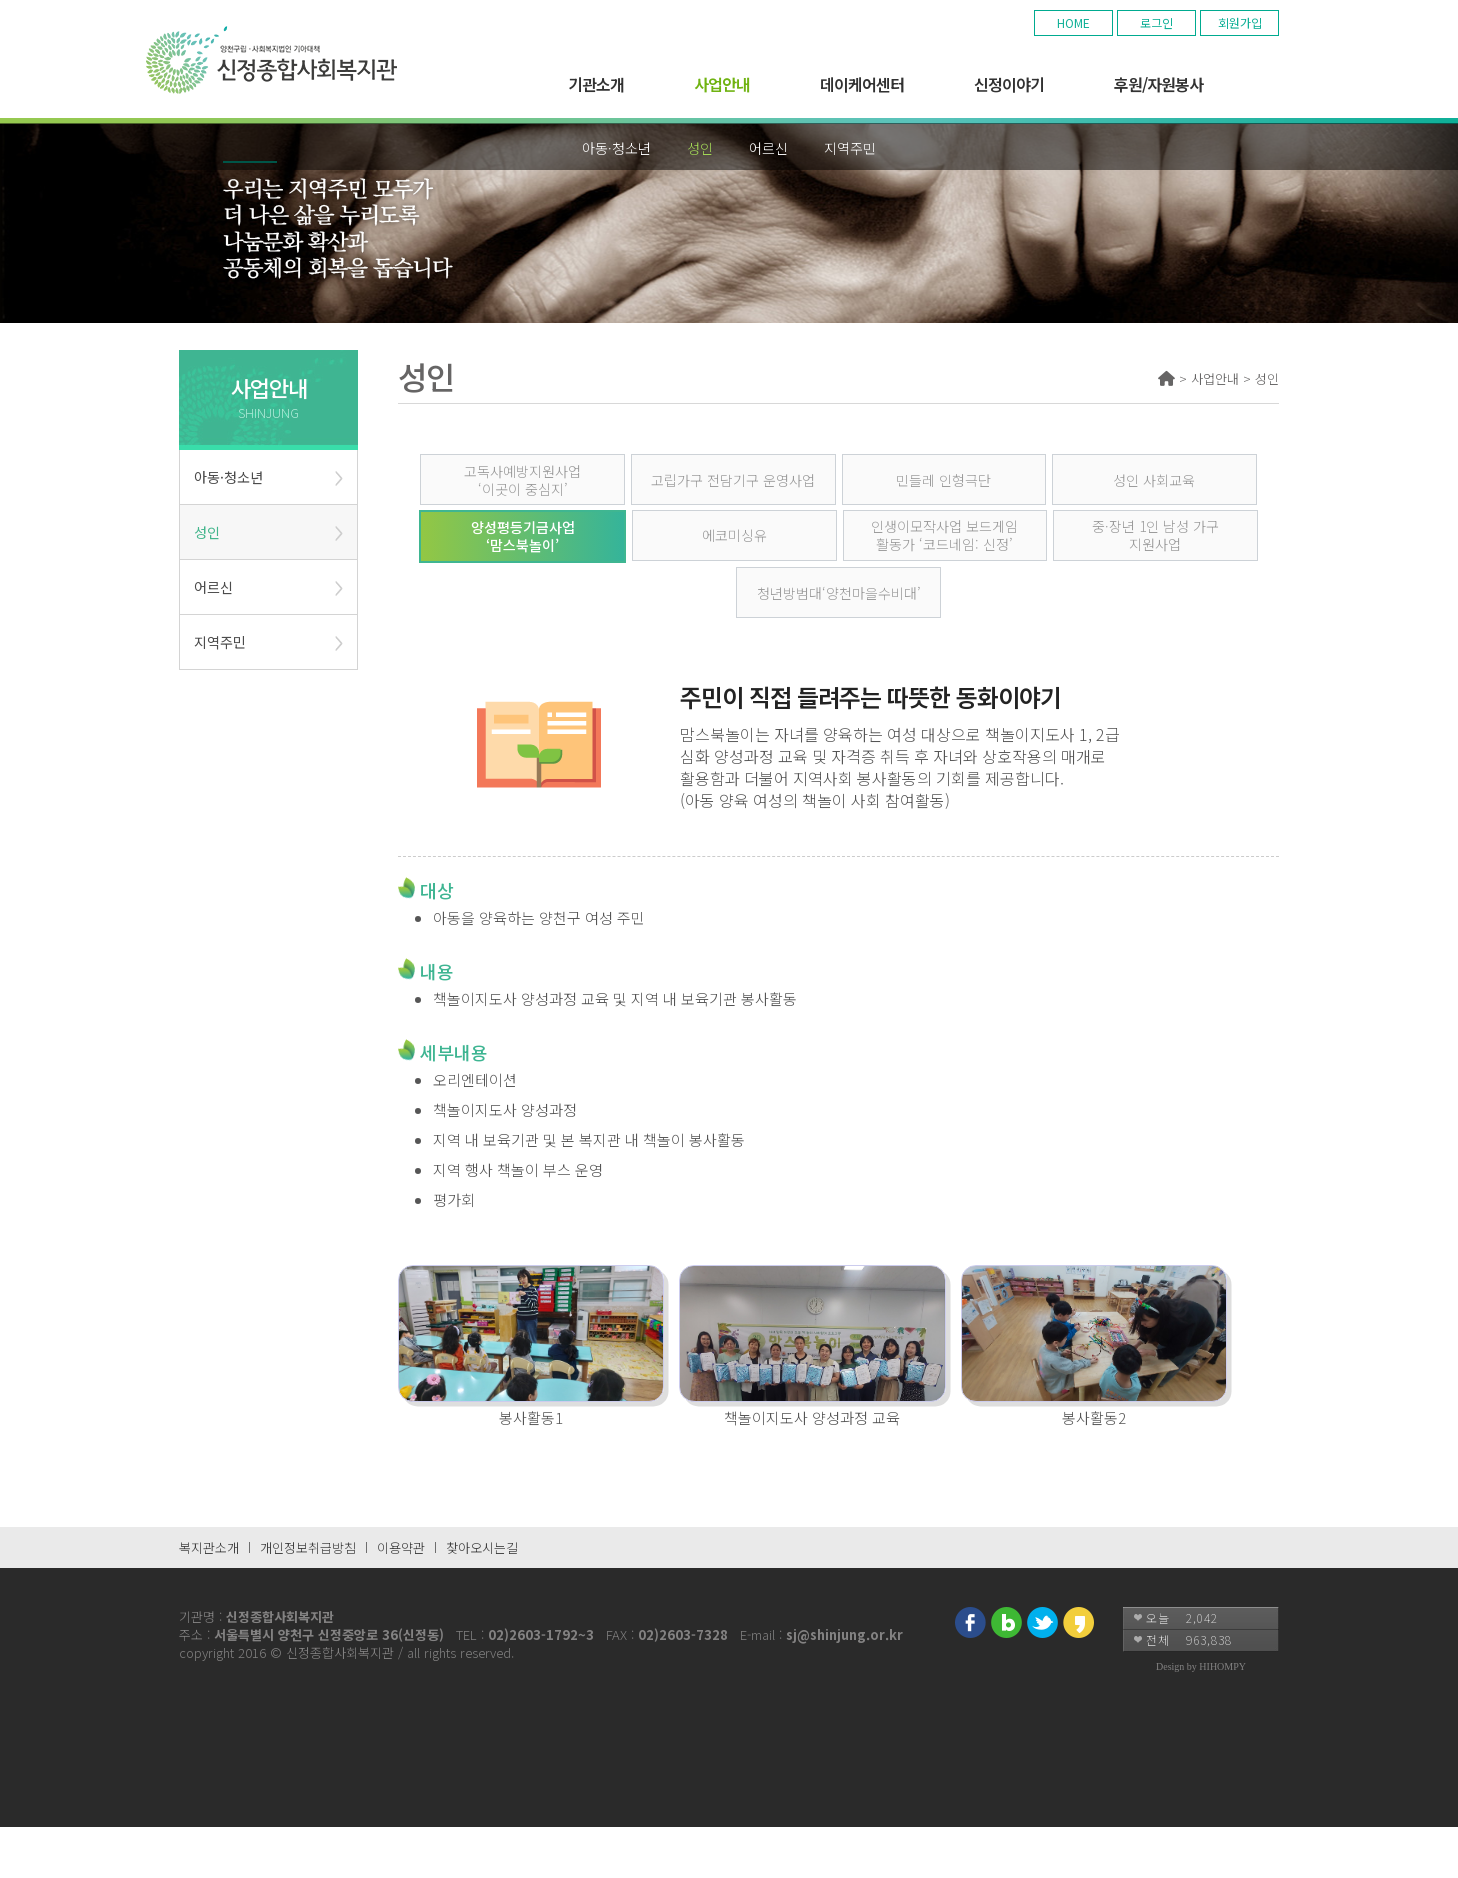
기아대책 (268, 60)
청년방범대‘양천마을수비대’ (839, 593)
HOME (1073, 22)
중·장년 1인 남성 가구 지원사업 (1155, 535)
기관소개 (596, 84)
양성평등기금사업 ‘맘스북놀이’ (523, 536)
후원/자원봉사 (1158, 84)
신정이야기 (1009, 84)
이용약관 (401, 1547)
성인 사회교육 (1154, 480)
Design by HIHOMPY (1201, 1666)
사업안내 (722, 84)
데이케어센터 (862, 84)
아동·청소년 (616, 148)
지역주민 (850, 148)
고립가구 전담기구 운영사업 (733, 480)
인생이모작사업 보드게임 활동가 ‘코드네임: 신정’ (944, 535)
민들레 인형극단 (943, 480)
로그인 (1156, 22)
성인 (700, 148)
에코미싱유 (734, 535)
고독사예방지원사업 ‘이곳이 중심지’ (522, 480)
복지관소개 (209, 1547)
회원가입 (1240, 22)
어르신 (768, 148)
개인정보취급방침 (308, 1547)
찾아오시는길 (482, 1547)
